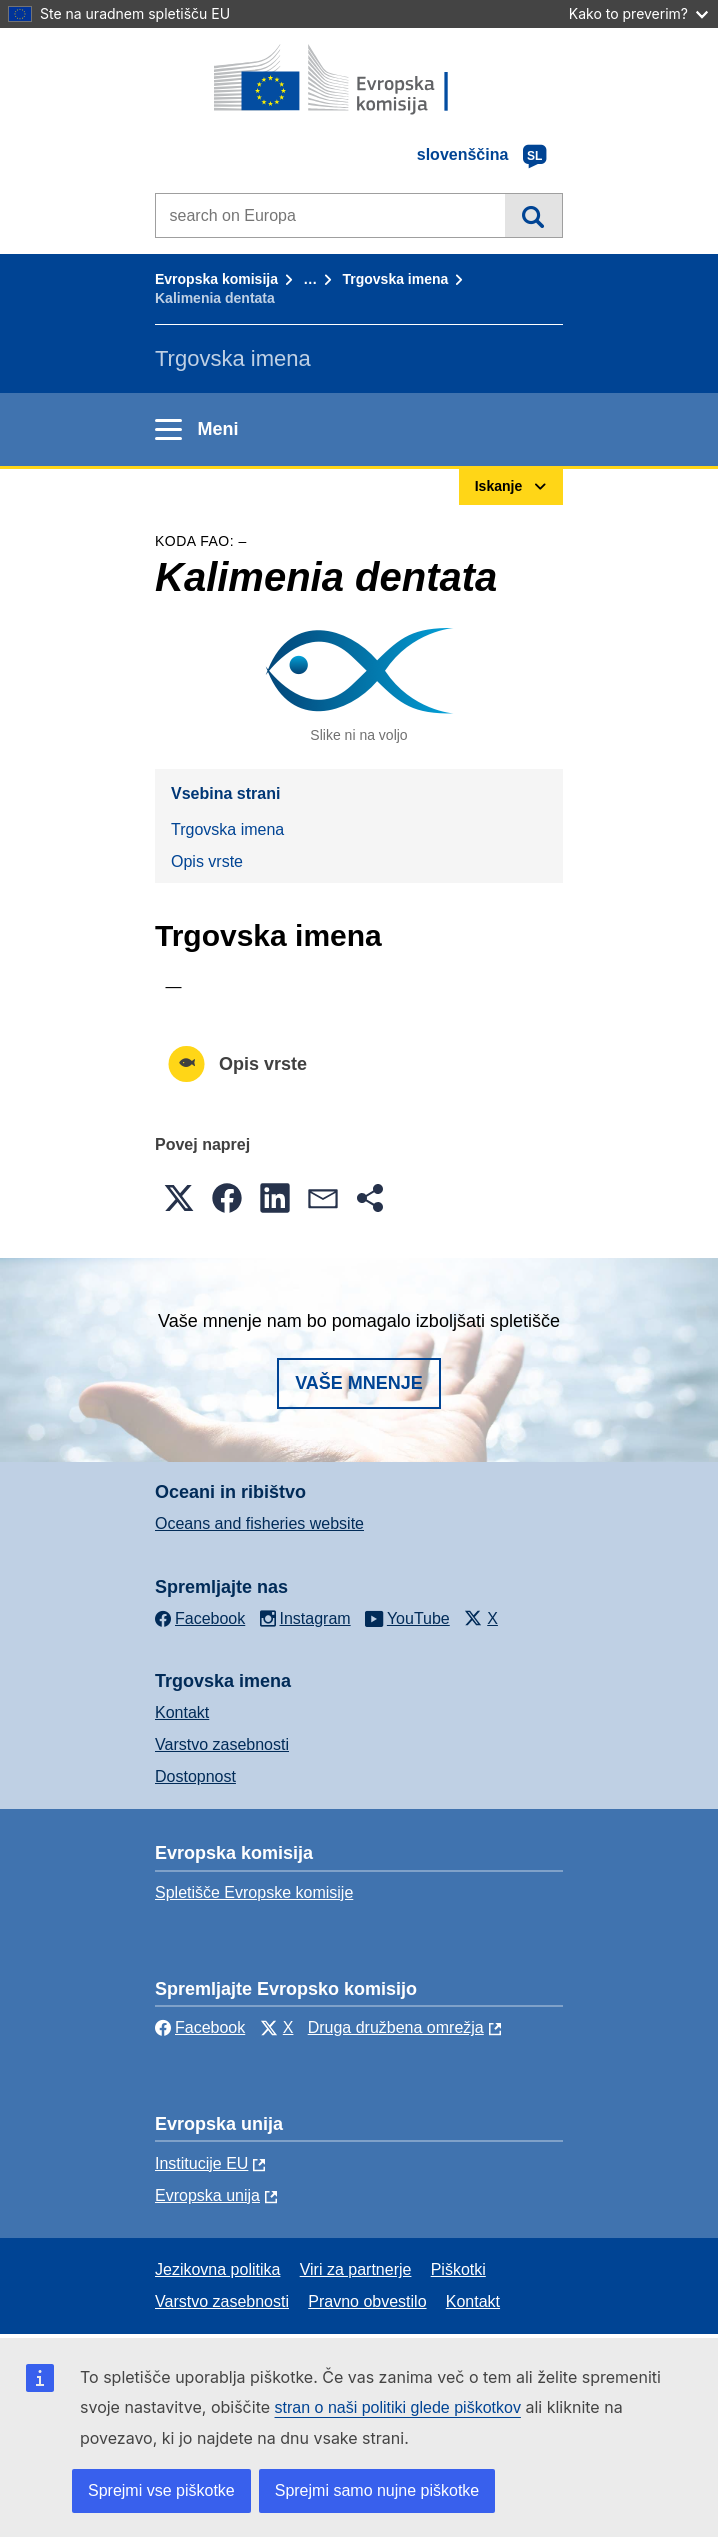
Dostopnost (195, 1776)
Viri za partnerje (356, 2269)
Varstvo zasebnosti (222, 1744)
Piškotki (458, 2269)
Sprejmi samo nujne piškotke (377, 2490)
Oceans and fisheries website (259, 1523)
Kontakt (182, 1712)
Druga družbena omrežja (396, 2027)
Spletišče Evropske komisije (254, 1892)
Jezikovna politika (217, 2269)
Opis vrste (207, 861)
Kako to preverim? (638, 13)
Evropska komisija (216, 279)
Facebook (200, 2027)
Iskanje (533, 215)
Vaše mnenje (359, 1383)
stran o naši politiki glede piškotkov (398, 2407)
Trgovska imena (395, 279)
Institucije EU (201, 2163)
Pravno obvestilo (367, 2301)
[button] (179, 1198)
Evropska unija (207, 2195)
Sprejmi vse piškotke (161, 2490)
